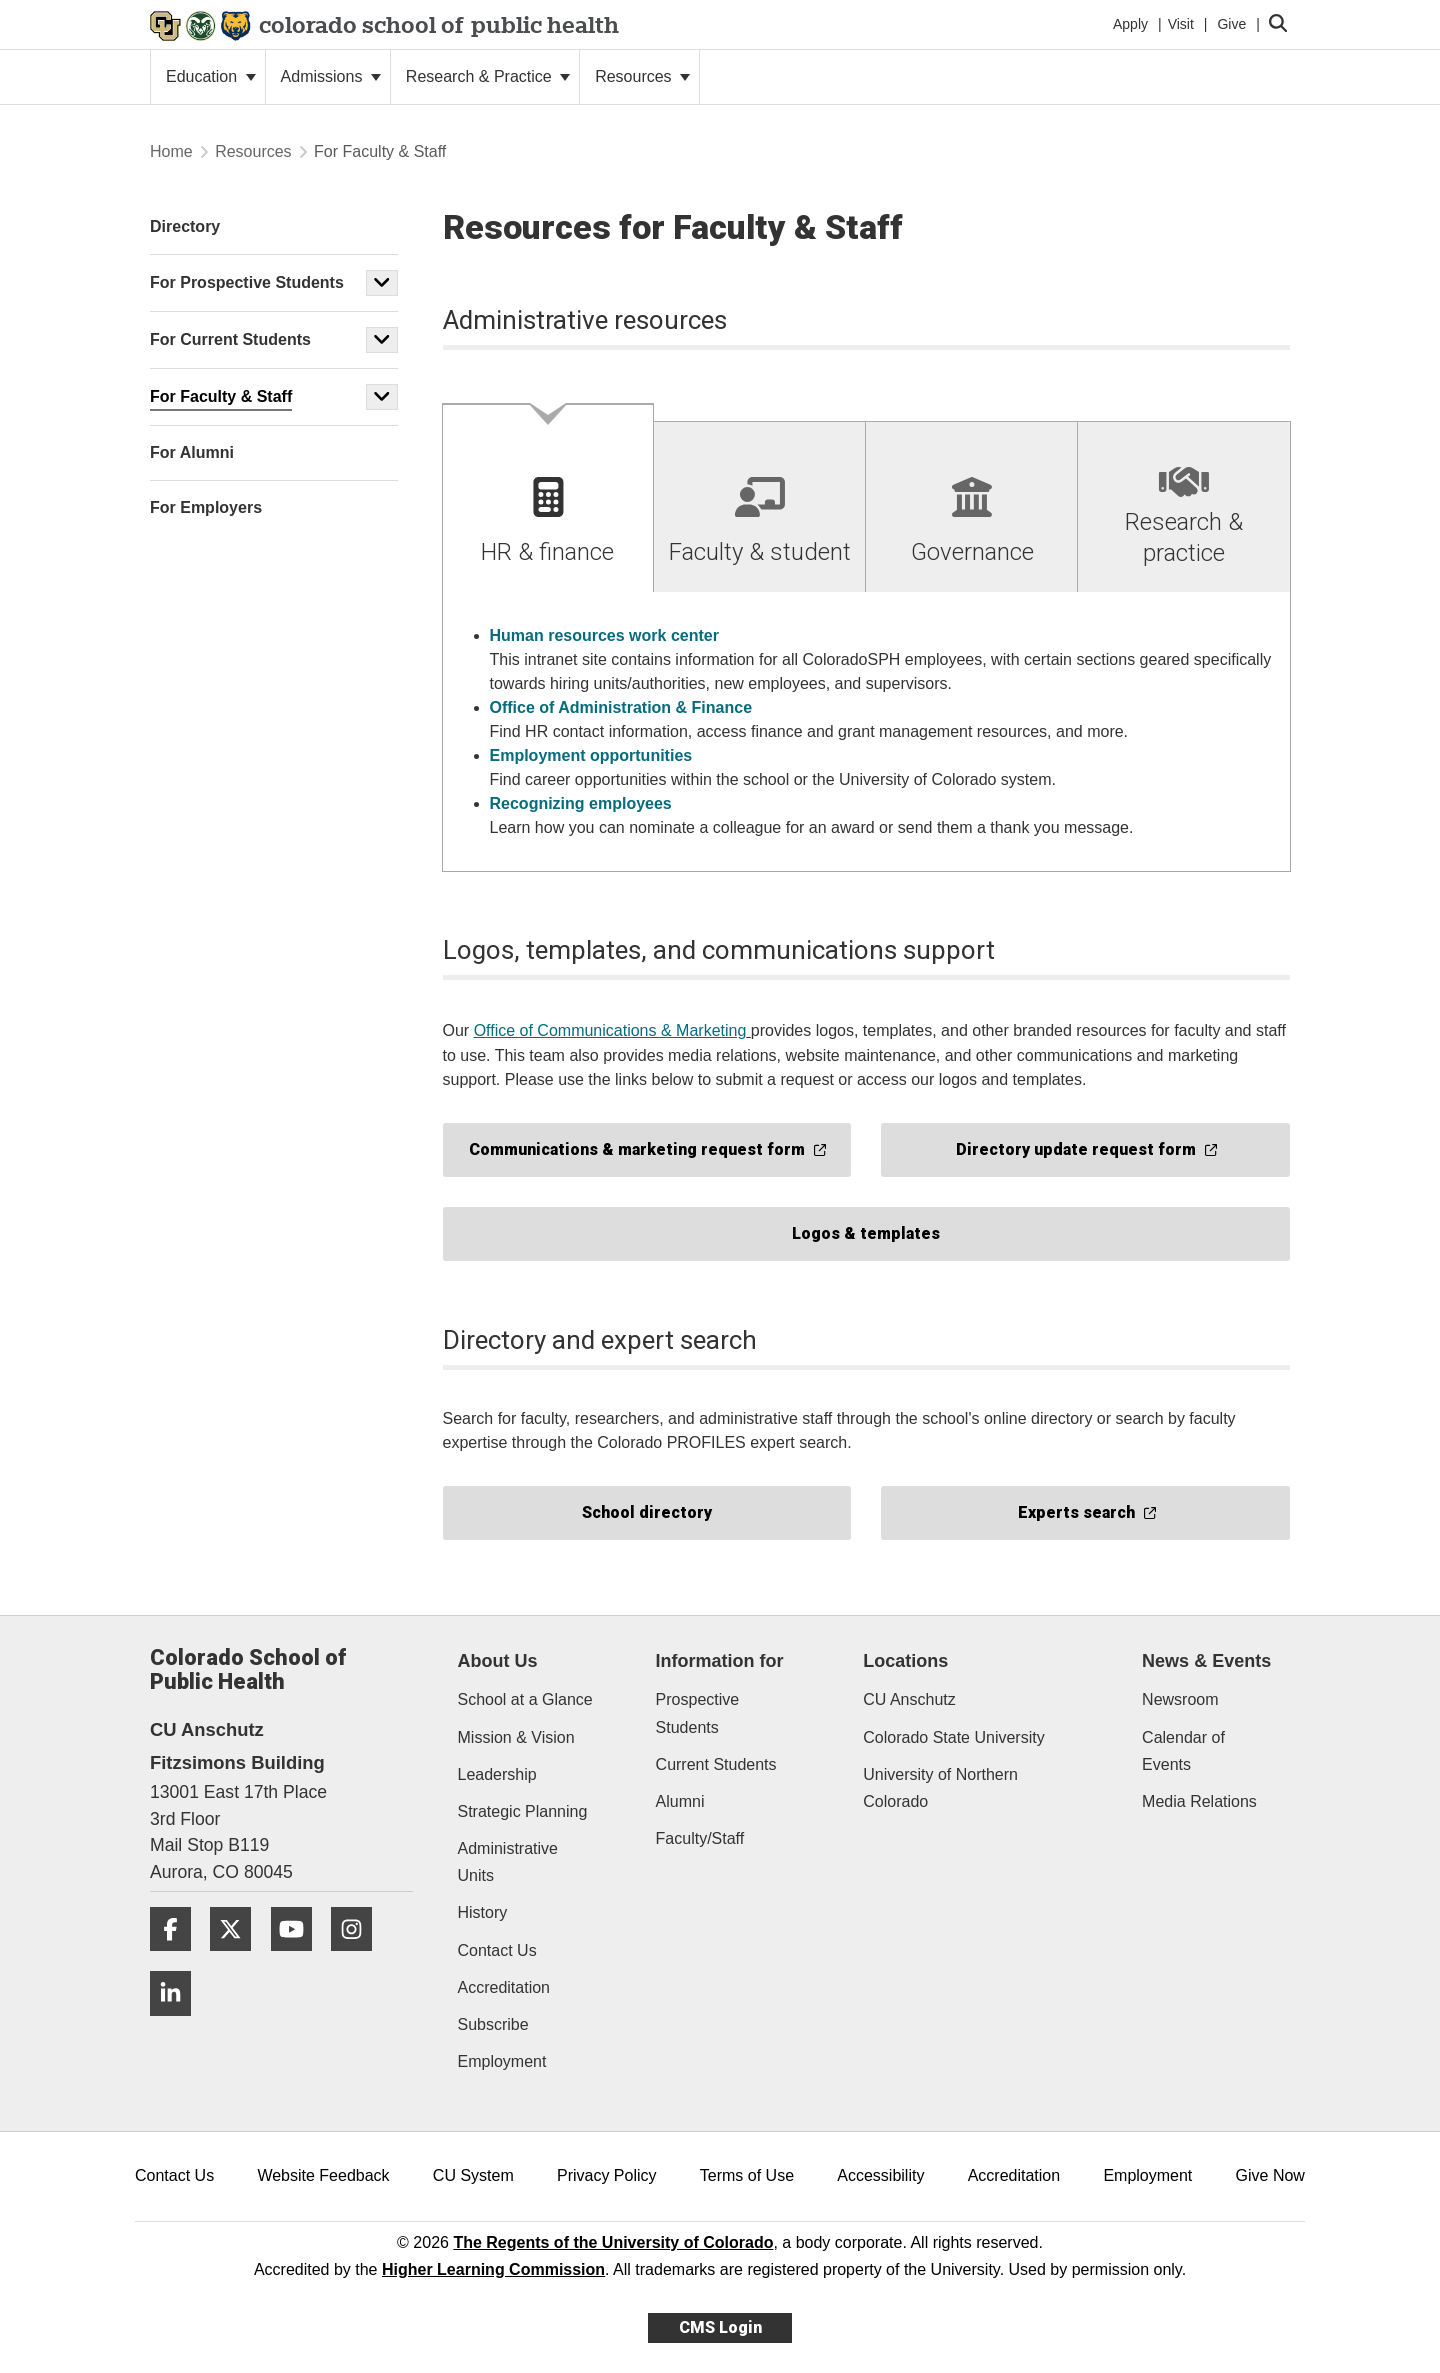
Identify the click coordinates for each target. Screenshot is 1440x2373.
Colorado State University (953, 1737)
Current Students (716, 1764)
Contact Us (497, 1950)
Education (211, 76)
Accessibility (880, 2175)
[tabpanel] (867, 732)
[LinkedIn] (178, 2023)
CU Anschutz (909, 1699)
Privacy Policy (607, 2175)
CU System (473, 2175)
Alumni (680, 1801)
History (483, 1912)
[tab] (549, 498)
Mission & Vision (516, 1737)
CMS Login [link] (720, 2327)
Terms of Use (747, 2175)
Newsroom (1180, 1699)
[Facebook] (178, 1958)
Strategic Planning (523, 1811)
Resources (642, 76)
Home (171, 151)
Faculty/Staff (700, 1838)
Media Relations (1199, 1801)
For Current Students (230, 339)
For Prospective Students (247, 282)
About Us (498, 1661)
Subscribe (493, 2024)
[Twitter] (238, 1958)
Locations (905, 1661)
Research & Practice (488, 76)
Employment (502, 2061)
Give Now (1270, 2175)
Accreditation (504, 1987)
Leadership (497, 1774)
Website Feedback (323, 2175)
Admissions (331, 76)
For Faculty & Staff (221, 396)
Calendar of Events (1183, 1751)
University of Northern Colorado (940, 1788)
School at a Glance (525, 1699)
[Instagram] (359, 1958)
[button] (382, 283)
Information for (720, 1661)
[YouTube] (299, 1958)
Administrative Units (508, 1862)
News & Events (1206, 1661)
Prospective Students (698, 1713)
